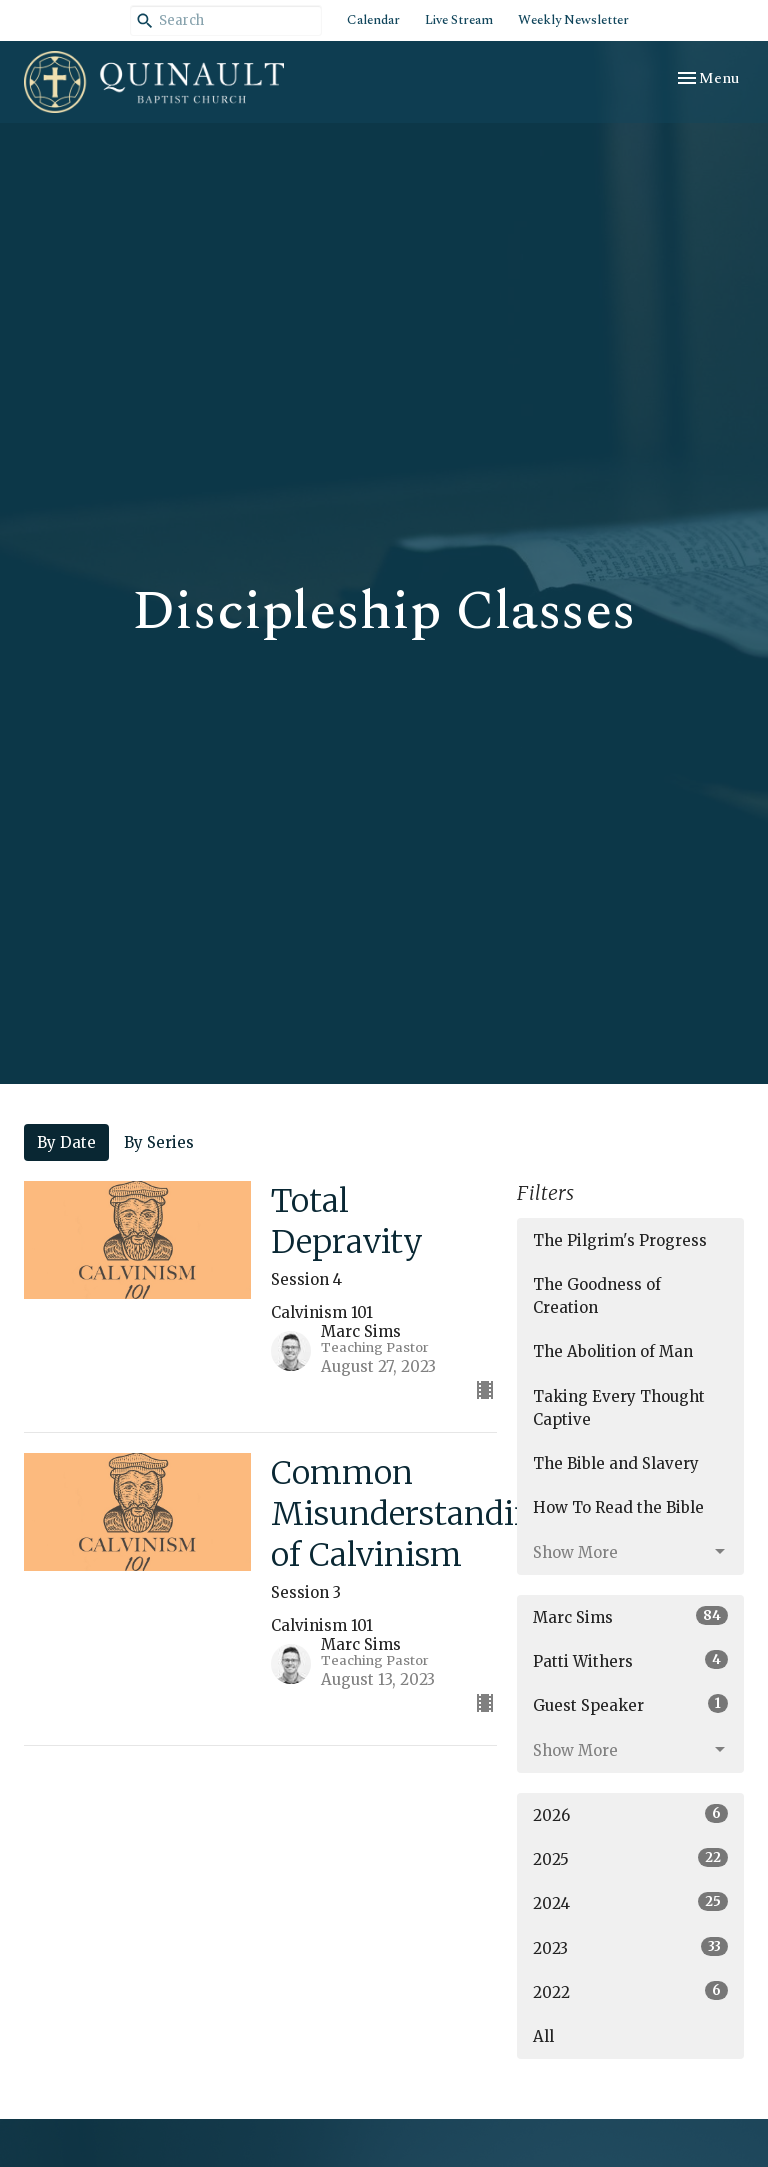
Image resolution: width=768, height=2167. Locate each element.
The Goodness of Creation (597, 1296)
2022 (630, 1991)
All (543, 2036)
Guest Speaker (630, 1704)
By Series (159, 1142)
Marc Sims (630, 1616)
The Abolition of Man (613, 1351)
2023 (630, 1947)
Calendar (373, 20)
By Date (66, 1142)
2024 (630, 1902)
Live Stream (459, 20)
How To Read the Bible (618, 1507)
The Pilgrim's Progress (620, 1240)
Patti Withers (630, 1660)
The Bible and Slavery (616, 1463)
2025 (630, 1858)
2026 (630, 1814)
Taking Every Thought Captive (619, 1408)
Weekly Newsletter (573, 20)
